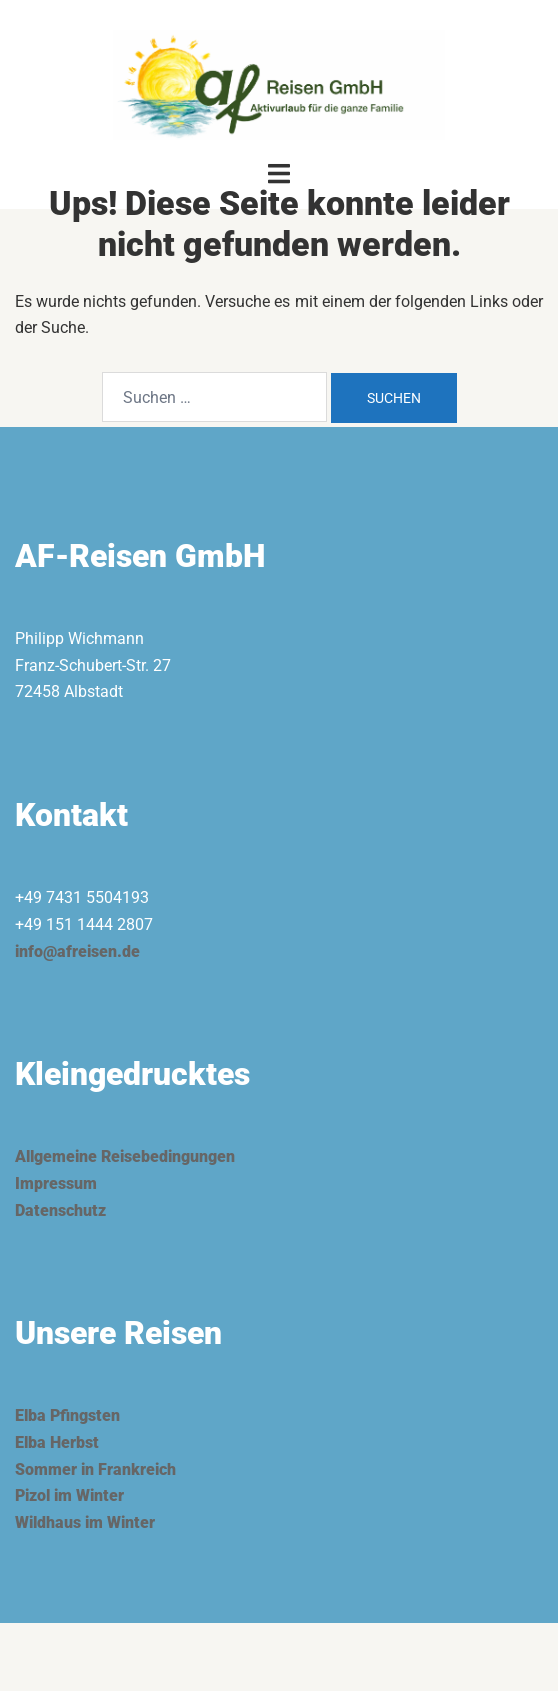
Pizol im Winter (69, 1495)
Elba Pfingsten (67, 1415)
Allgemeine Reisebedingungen (125, 1156)
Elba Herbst (57, 1442)
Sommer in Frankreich (95, 1469)
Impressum (56, 1183)
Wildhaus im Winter (85, 1522)
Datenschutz (60, 1210)
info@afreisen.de (77, 951)
